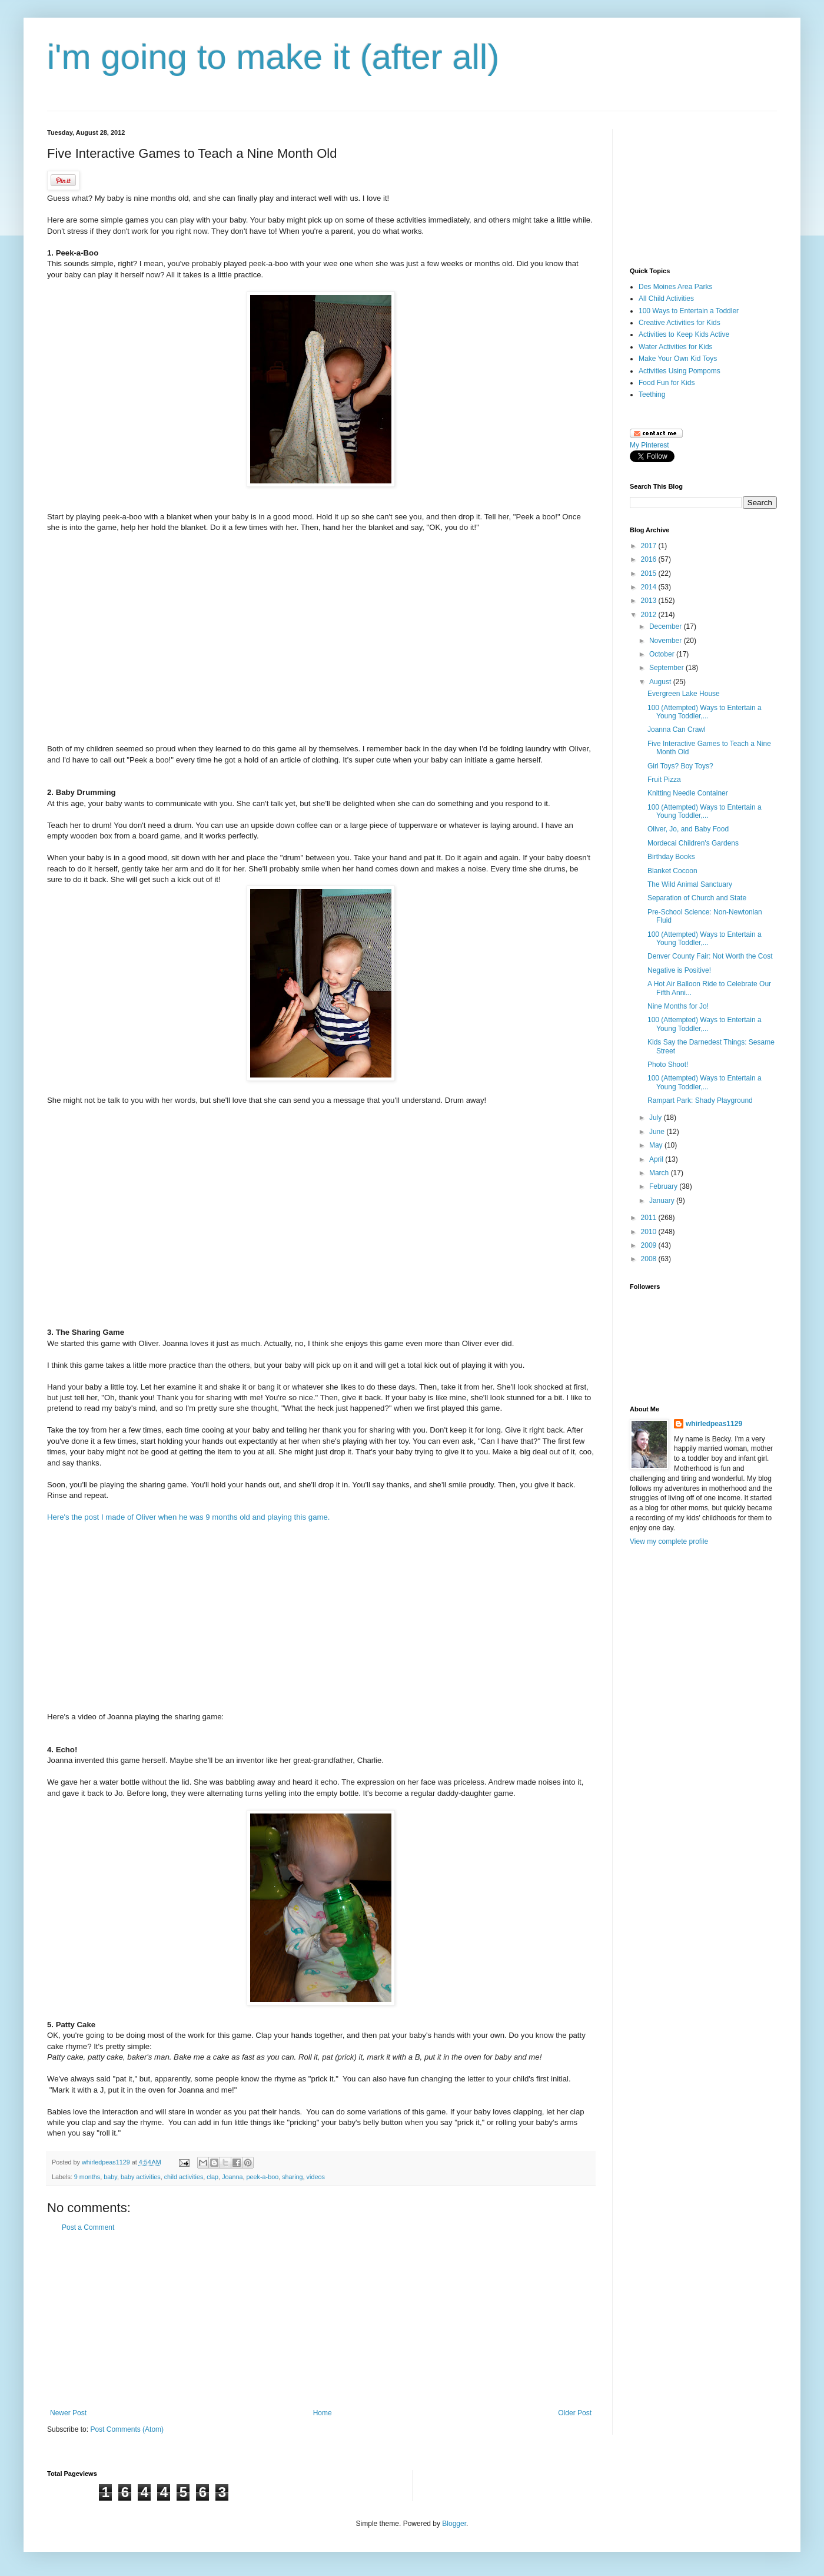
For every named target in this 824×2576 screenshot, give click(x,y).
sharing (292, 2176)
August (661, 682)
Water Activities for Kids (676, 347)
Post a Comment (88, 2227)
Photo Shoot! (667, 1064)
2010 (650, 1232)
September (667, 668)
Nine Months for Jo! (678, 1006)
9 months (87, 2176)
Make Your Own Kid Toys (678, 358)
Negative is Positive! (679, 970)
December (666, 626)
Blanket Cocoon (672, 871)
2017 (650, 546)
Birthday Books (671, 857)
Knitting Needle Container (687, 793)
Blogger (454, 2523)
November (666, 640)
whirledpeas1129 (107, 2162)
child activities (184, 2176)
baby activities (141, 2176)
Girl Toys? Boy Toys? (680, 766)
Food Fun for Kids (667, 383)
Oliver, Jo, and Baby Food (688, 829)
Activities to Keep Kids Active (684, 334)
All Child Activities (666, 298)
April (657, 1159)
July (656, 1117)
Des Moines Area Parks (675, 287)
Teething (652, 394)
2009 (650, 1245)
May (656, 1145)
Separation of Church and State (696, 898)
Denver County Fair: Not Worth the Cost (710, 956)
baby (110, 2176)
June (657, 1132)
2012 (650, 615)
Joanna (232, 2176)
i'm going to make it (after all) (273, 57)
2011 (650, 1218)
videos (316, 2176)
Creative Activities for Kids (679, 323)
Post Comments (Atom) (127, 2429)
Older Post (575, 2413)
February (664, 1186)
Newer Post (68, 2413)
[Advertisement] (320, 2320)
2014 (650, 587)
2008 (650, 1259)
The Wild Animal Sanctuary (689, 884)
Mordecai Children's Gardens (693, 843)
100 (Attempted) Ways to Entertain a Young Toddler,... (704, 712)
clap (212, 2176)
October (662, 654)
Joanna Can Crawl (676, 729)
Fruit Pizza (664, 779)
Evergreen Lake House (683, 693)
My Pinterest (649, 445)
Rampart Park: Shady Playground (700, 1100)
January (662, 1200)
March (660, 1173)
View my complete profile (669, 1541)
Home (322, 2413)
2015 (650, 573)
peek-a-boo (263, 2176)
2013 (650, 600)
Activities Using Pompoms (679, 371)
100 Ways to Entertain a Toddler (689, 311)
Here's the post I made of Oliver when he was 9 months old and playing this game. (188, 1517)
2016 (650, 559)
